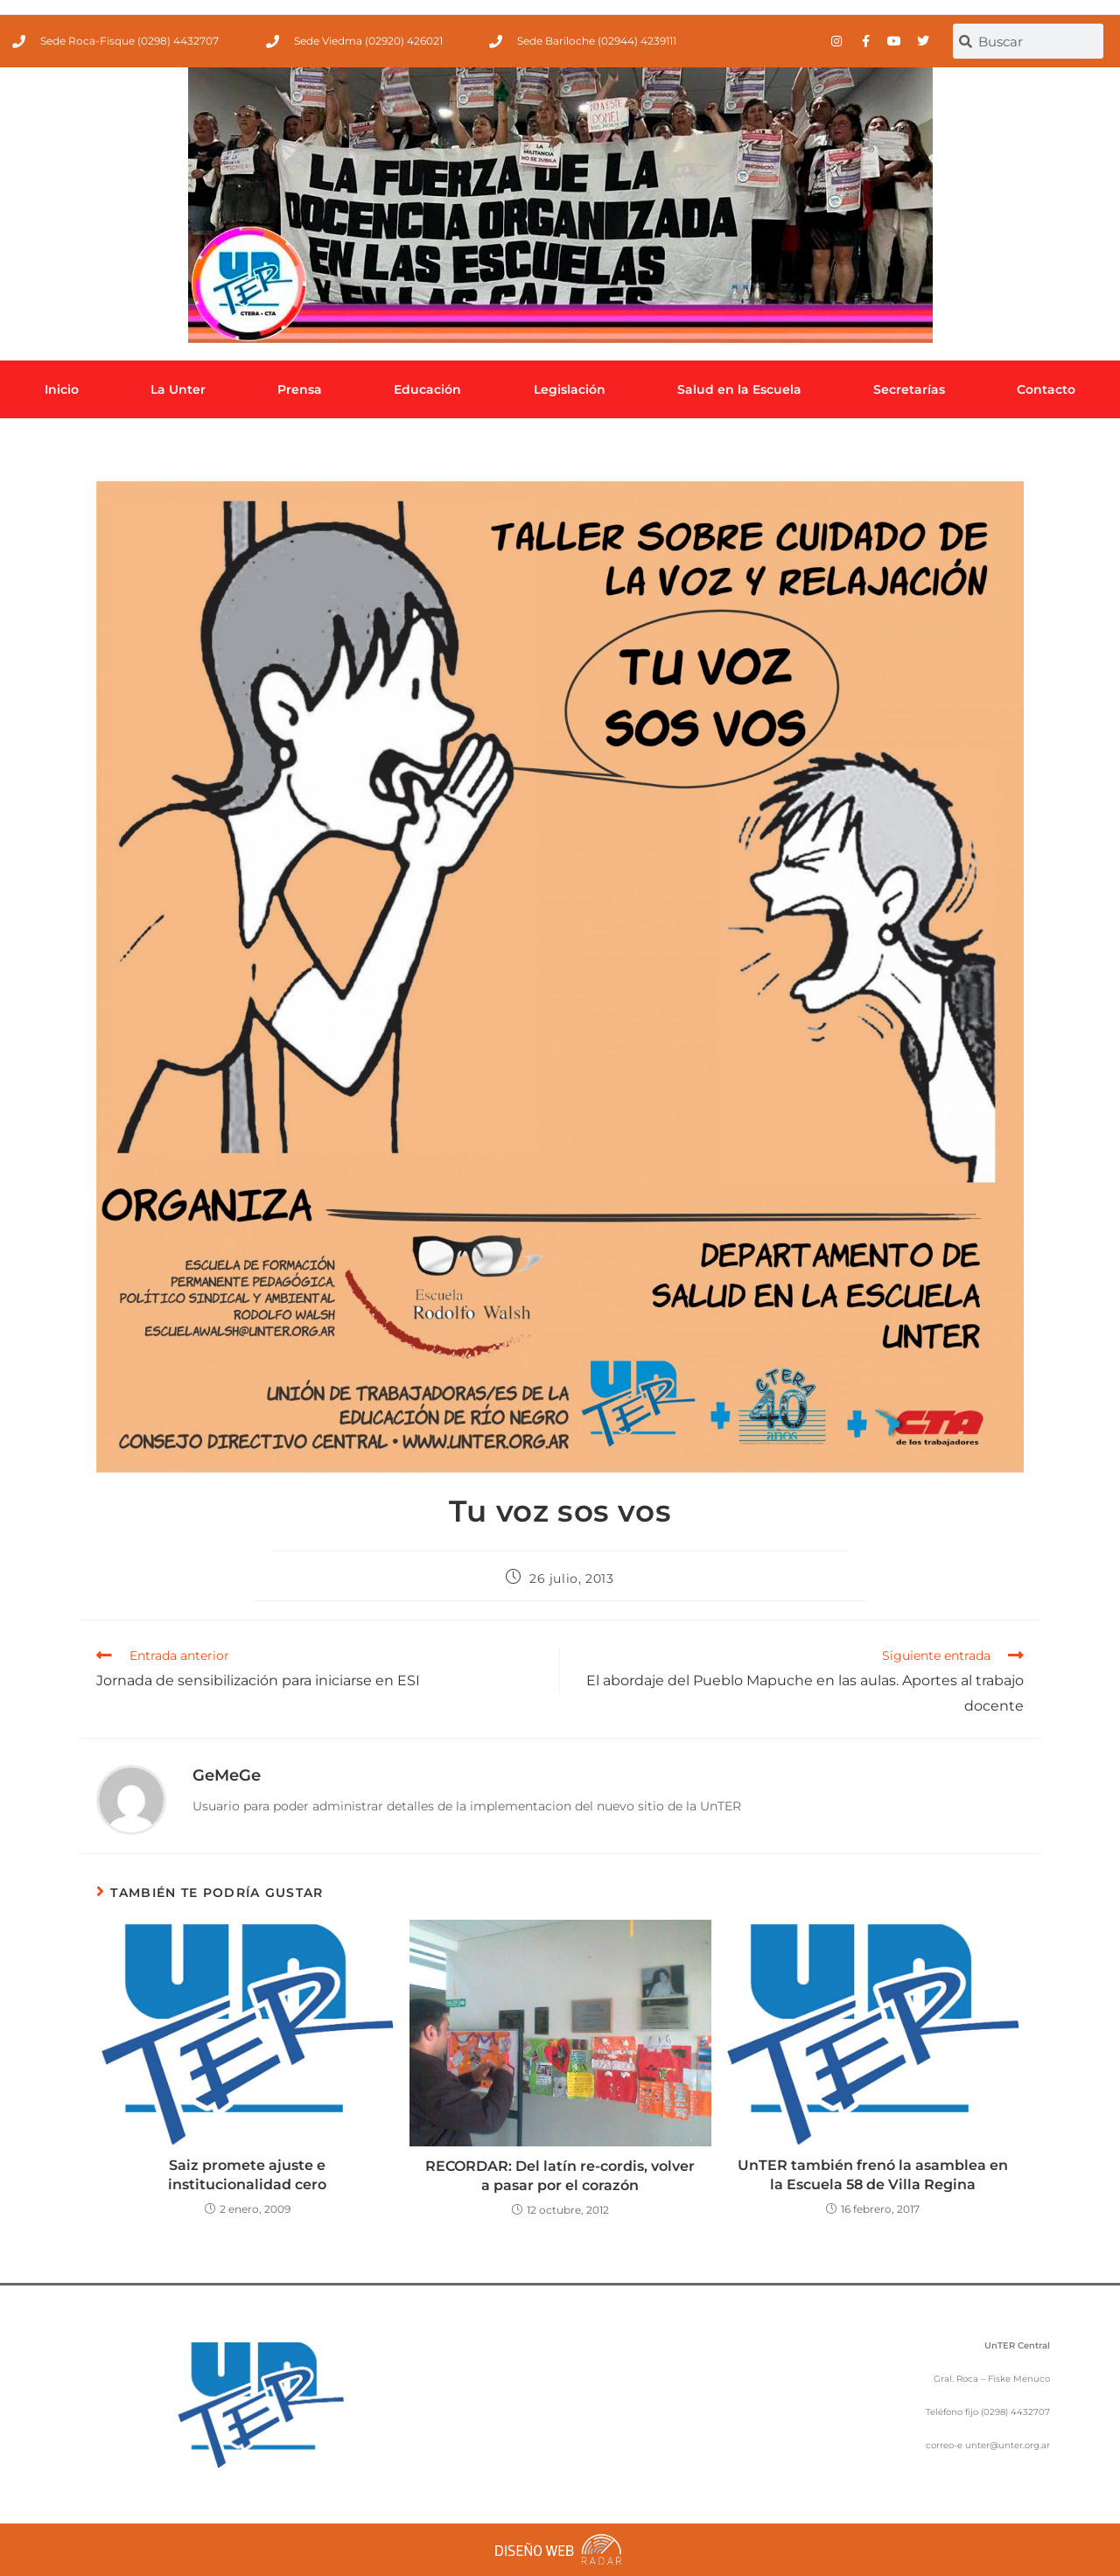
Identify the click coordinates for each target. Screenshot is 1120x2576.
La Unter (178, 389)
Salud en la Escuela (739, 389)
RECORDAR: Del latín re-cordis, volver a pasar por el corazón (560, 2176)
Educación (427, 389)
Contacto (1046, 389)
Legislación (570, 389)
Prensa (299, 389)
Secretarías (909, 389)
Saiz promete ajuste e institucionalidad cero (247, 2175)
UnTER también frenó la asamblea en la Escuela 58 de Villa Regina (873, 2175)
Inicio (62, 389)
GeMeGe (226, 1775)
